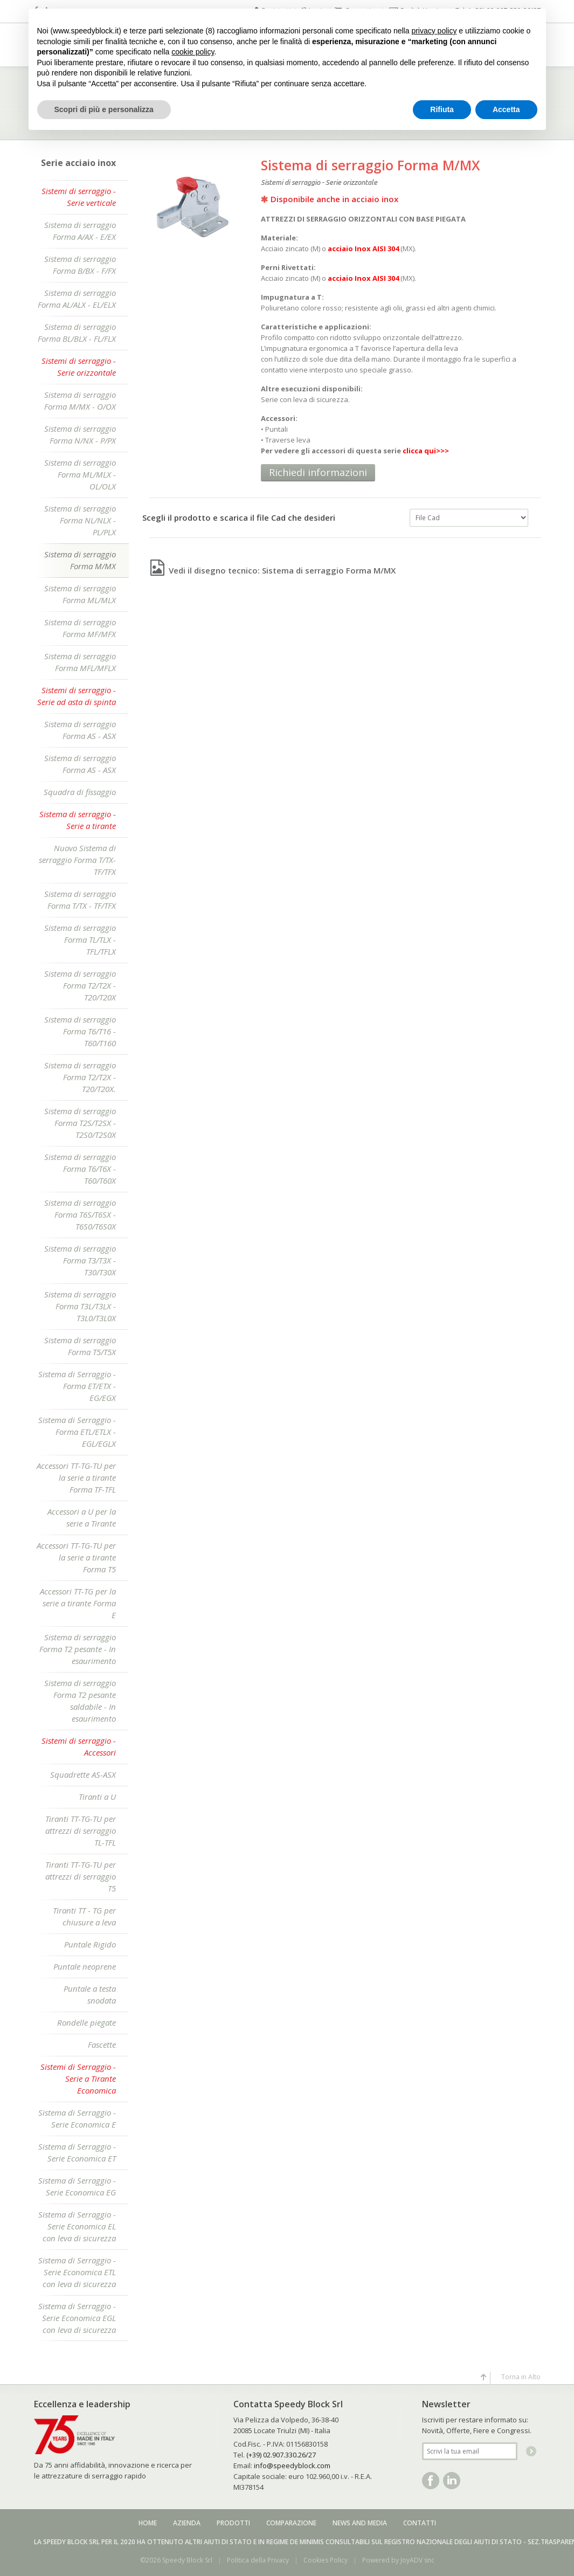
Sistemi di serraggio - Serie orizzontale (79, 366)
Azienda (186, 2522)
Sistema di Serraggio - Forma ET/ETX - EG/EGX (77, 1386)
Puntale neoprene (84, 1966)
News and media (360, 2522)
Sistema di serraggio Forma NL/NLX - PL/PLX (80, 520)
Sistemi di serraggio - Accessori (79, 1746)
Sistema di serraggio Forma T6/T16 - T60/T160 (80, 1031)
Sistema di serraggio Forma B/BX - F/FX (80, 264)
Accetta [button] (506, 109)
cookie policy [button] (192, 51)
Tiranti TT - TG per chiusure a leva (84, 1916)
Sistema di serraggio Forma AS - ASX (80, 730)
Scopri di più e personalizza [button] (104, 109)
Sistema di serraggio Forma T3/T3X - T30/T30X (80, 1260)
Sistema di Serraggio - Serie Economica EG (77, 2186)
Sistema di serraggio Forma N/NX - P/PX (80, 434)
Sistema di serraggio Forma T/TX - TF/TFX (80, 899)
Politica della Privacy (258, 2560)
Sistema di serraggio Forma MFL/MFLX (80, 662)
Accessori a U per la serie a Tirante (81, 1517)
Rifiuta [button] (442, 109)
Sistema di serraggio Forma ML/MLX (80, 594)
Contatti (419, 2522)
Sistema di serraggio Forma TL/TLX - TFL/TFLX (80, 939)
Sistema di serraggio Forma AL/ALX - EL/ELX (77, 298)
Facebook (430, 2480)
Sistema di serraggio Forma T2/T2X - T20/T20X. (80, 1077)
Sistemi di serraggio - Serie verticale (79, 196)
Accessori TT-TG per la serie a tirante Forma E (78, 1603)
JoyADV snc (417, 2560)
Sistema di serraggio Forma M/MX (80, 560)
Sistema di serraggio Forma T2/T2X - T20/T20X (80, 985)
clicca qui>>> (426, 450)
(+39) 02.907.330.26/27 (281, 2455)
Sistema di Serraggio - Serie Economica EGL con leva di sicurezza (77, 2318)
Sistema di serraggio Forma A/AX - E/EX (80, 230)
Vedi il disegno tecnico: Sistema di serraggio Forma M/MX (273, 570)
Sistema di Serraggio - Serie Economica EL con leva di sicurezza (77, 2226)
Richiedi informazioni (318, 472)
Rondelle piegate (86, 2022)
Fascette (102, 2044)
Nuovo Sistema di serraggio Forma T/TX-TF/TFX (77, 859)
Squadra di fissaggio (80, 791)
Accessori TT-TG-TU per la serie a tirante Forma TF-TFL (76, 1477)
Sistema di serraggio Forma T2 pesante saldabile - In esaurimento (80, 1700)
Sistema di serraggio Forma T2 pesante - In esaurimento (77, 1649)
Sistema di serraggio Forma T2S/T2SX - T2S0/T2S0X (80, 1123)
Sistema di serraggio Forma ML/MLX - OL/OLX (80, 474)
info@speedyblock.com (292, 2465)
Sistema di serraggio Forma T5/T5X (80, 1346)
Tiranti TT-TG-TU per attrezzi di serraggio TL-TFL (80, 1830)
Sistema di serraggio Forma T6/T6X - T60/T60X (80, 1168)
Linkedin (451, 2480)
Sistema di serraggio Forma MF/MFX (80, 628)
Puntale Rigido (90, 1944)
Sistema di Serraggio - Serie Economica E (77, 2118)
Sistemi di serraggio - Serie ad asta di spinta (76, 696)
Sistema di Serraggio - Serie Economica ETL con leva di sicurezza (77, 2272)
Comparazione (291, 2522)
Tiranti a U (97, 1796)
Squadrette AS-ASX (83, 1774)
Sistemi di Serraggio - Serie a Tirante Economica (78, 2078)
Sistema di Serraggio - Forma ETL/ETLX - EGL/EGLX (77, 1431)
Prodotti (233, 2522)
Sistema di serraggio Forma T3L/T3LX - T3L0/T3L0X (80, 1306)
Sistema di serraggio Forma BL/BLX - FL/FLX (77, 332)
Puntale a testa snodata (90, 1994)
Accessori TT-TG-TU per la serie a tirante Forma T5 (76, 1557)
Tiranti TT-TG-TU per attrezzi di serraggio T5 (80, 1876)
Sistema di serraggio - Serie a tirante (77, 820)
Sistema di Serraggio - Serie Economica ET (77, 2152)
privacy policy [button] (434, 30)
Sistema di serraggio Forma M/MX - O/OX (80, 400)
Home (148, 2522)
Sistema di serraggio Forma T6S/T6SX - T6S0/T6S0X (80, 1214)
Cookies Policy (325, 2560)
